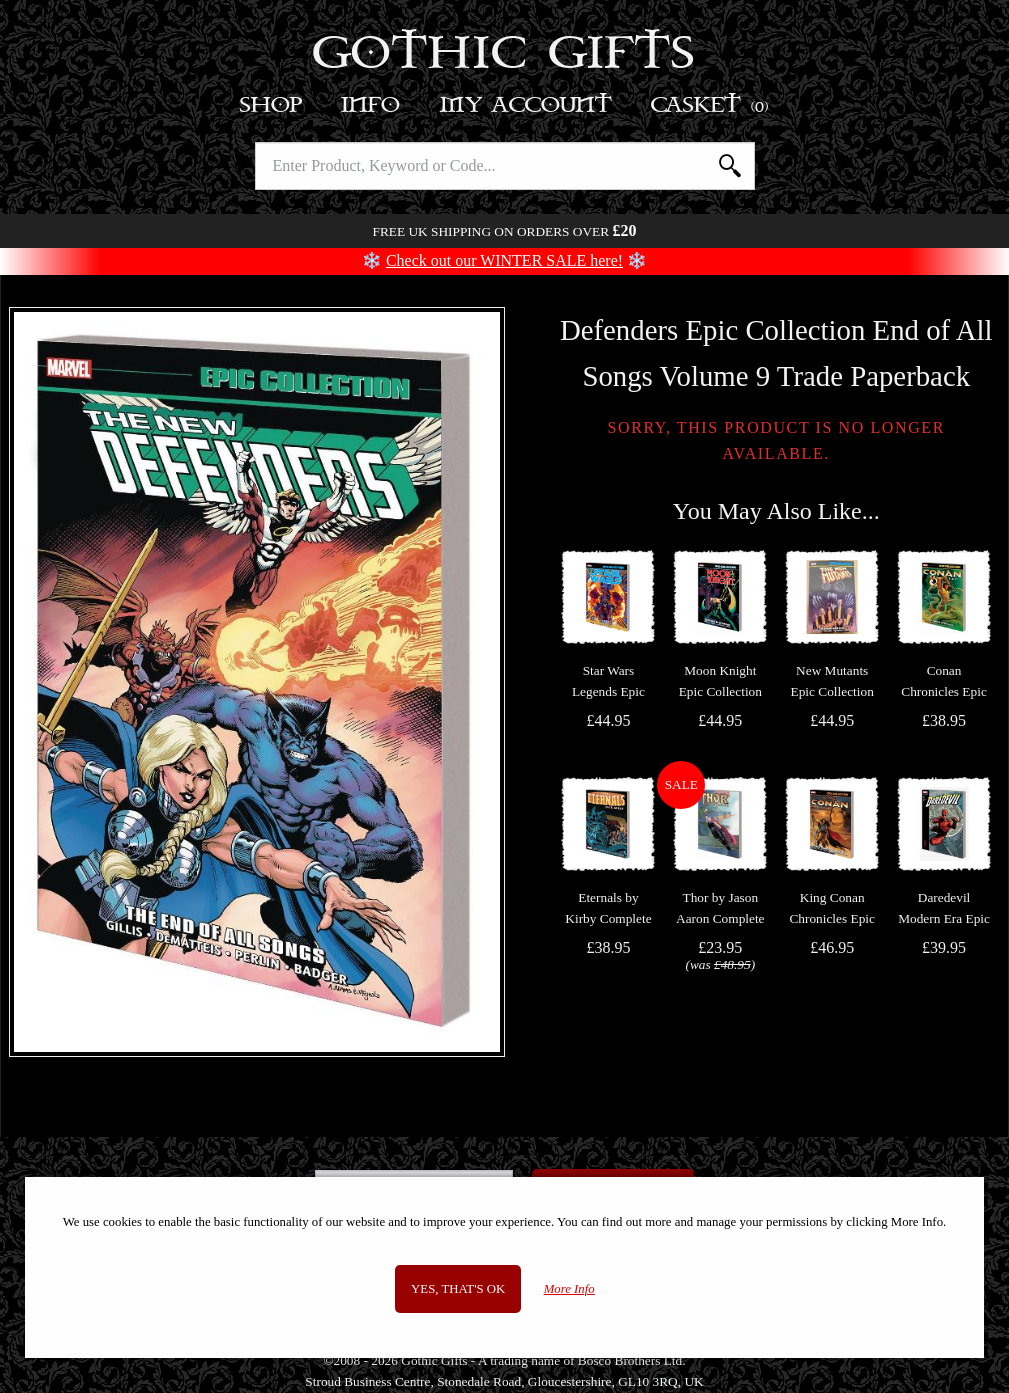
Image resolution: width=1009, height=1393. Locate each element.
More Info (569, 1289)
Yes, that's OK (458, 1289)
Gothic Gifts (504, 55)
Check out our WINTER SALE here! (504, 260)
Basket (710, 105)
